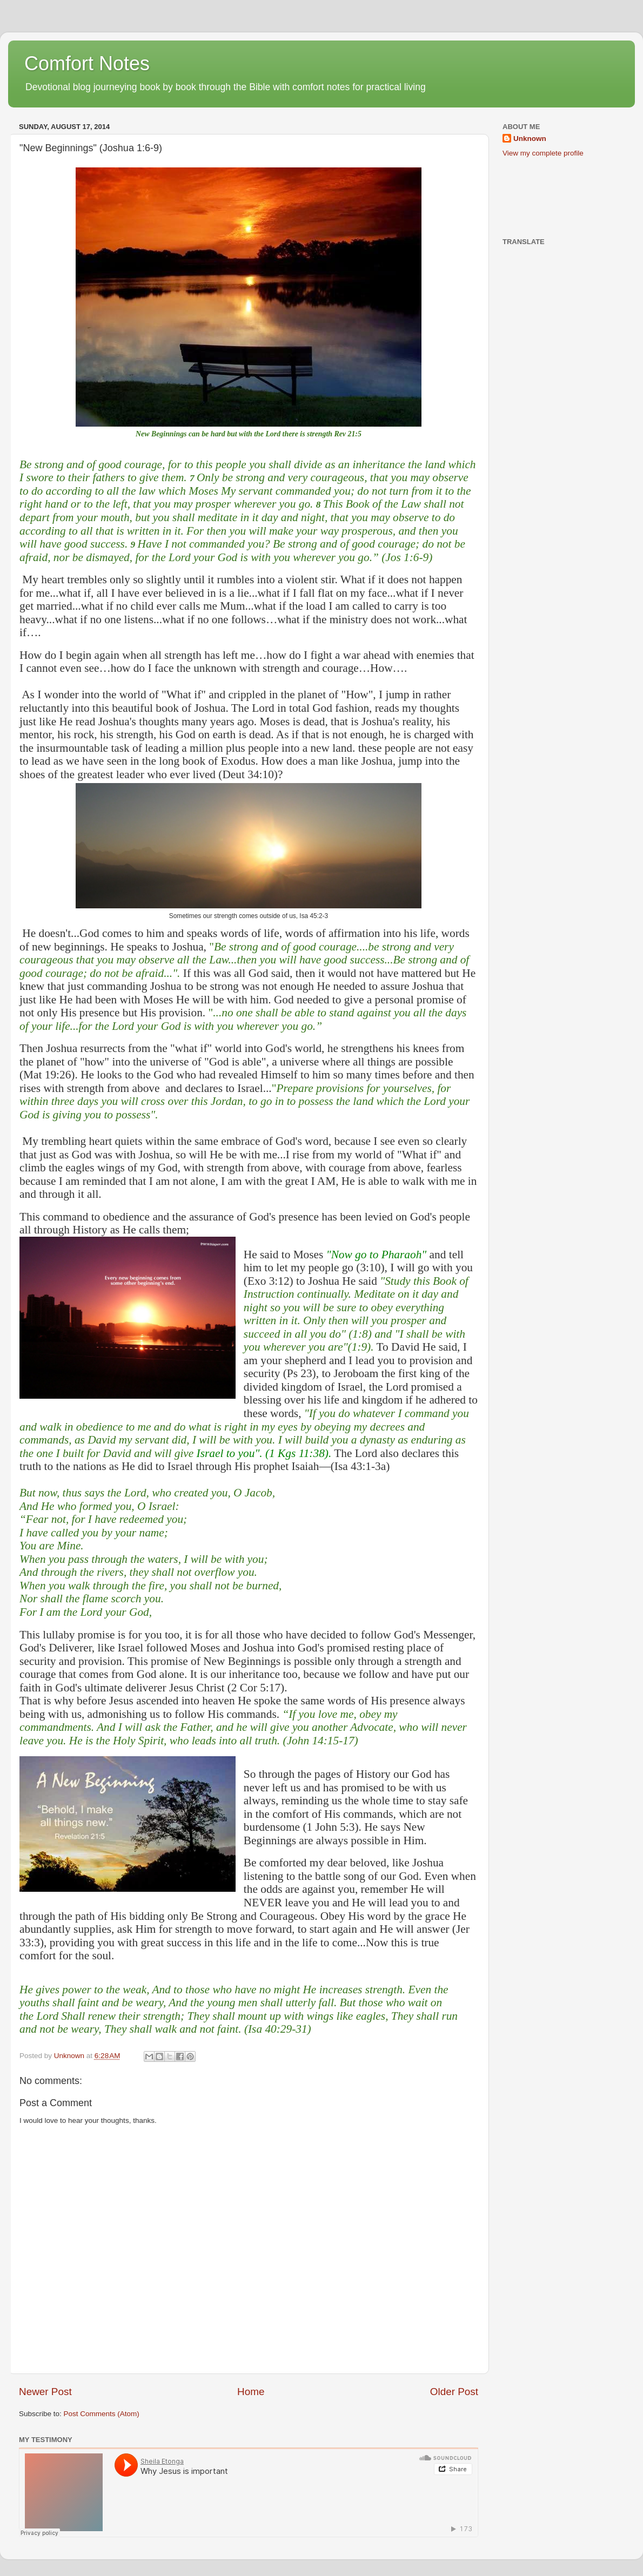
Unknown (529, 138)
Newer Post (45, 2391)
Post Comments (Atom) (101, 2414)
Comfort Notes (87, 63)
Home (250, 2391)
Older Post (454, 2391)
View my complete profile (543, 153)
